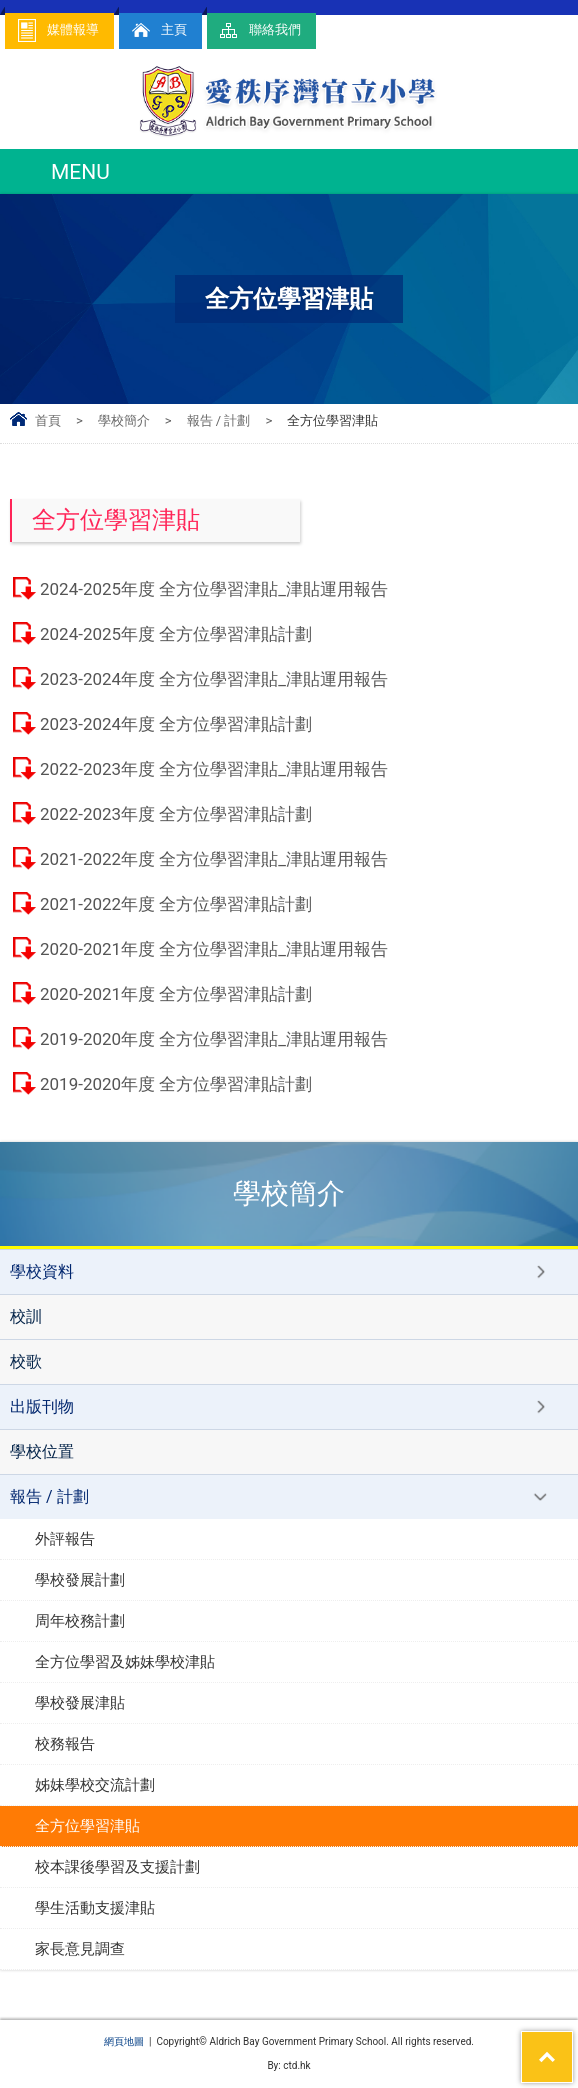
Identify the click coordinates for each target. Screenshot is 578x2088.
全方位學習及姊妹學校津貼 (125, 1662)
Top (572, 2044)
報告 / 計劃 (219, 420)
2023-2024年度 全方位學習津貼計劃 (176, 724)
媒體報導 (57, 30)
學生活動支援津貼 (95, 1908)
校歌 (26, 1361)
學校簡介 (124, 420)
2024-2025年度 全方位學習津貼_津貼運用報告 (214, 589)
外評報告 (65, 1539)
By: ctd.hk (288, 2065)
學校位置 (42, 1451)
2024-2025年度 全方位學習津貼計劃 (176, 634)
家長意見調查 (80, 1949)
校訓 (26, 1316)
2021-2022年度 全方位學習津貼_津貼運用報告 (214, 859)
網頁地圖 (124, 2041)
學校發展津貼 (80, 1703)
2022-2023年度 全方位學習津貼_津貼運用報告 (214, 769)
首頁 (48, 420)
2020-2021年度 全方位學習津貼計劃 (176, 994)
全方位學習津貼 (87, 1826)
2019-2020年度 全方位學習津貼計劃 (176, 1084)
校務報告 (65, 1744)
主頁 (158, 30)
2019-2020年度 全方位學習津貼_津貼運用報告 (214, 1039)
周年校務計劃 (80, 1621)
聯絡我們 (259, 30)
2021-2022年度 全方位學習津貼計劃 (176, 904)
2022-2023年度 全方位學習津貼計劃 (176, 814)
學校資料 (42, 1271)
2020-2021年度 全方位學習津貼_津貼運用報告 (214, 949)
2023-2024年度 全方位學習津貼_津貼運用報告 (214, 679)
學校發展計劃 (80, 1580)
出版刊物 (42, 1406)
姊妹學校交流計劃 (95, 1785)
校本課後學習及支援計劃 (117, 1867)
